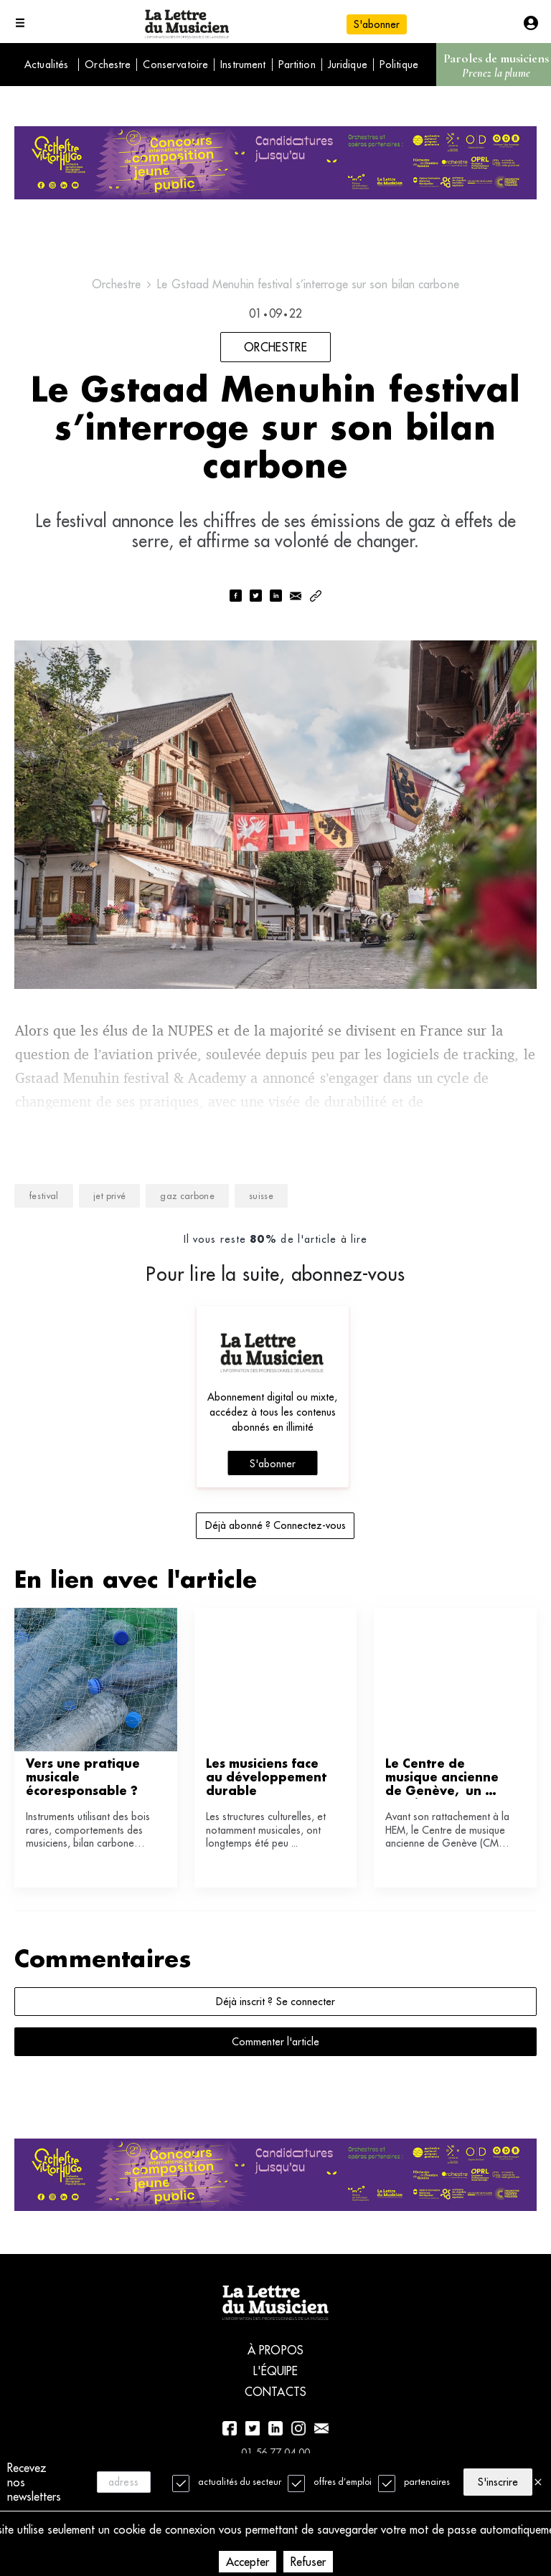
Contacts (275, 2392)
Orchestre (108, 64)
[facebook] (235, 597)
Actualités (46, 64)
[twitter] (255, 597)
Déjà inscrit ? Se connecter (275, 2001)
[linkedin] (275, 597)
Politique (399, 64)
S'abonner (377, 24)
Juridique (347, 64)
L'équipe (275, 2371)
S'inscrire (498, 2482)
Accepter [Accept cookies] (247, 2561)
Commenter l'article (275, 2041)
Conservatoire (175, 64)
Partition (297, 64)
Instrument (242, 64)
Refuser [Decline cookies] (308, 2561)
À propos (275, 2350)
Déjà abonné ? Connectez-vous (275, 1525)
